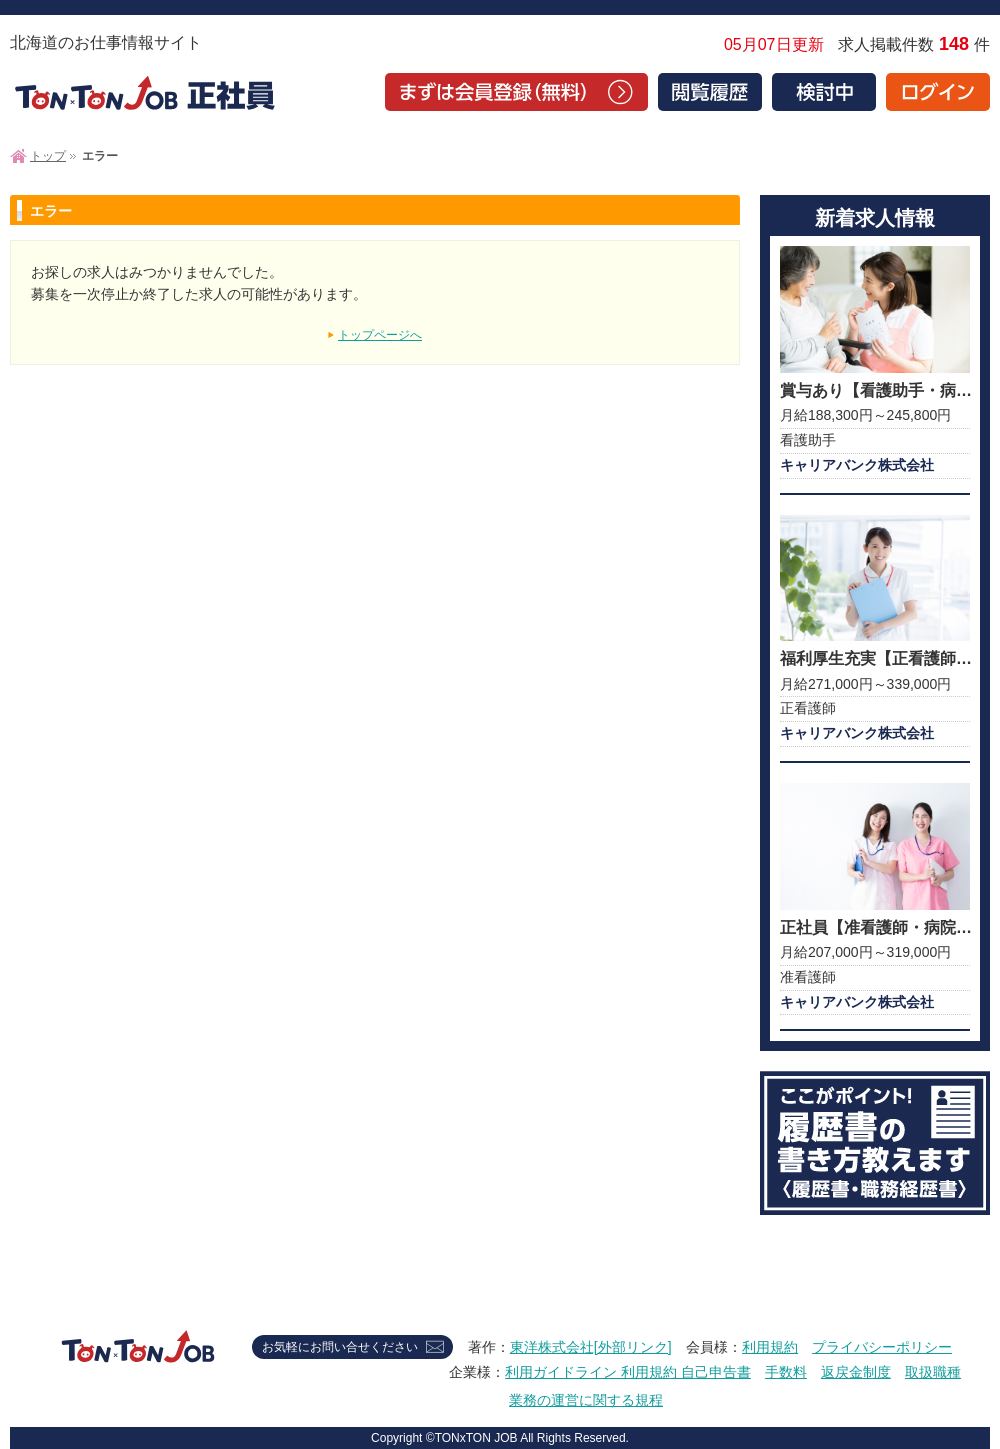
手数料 (786, 1372)
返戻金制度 (856, 1372)
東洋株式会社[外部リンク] (591, 1347)
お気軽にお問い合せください (340, 1347)
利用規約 (770, 1347)
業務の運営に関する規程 (586, 1400)
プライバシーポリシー (882, 1347)
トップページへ (380, 335)
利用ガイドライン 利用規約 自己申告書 (628, 1372)
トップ (48, 156)
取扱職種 (933, 1372)
